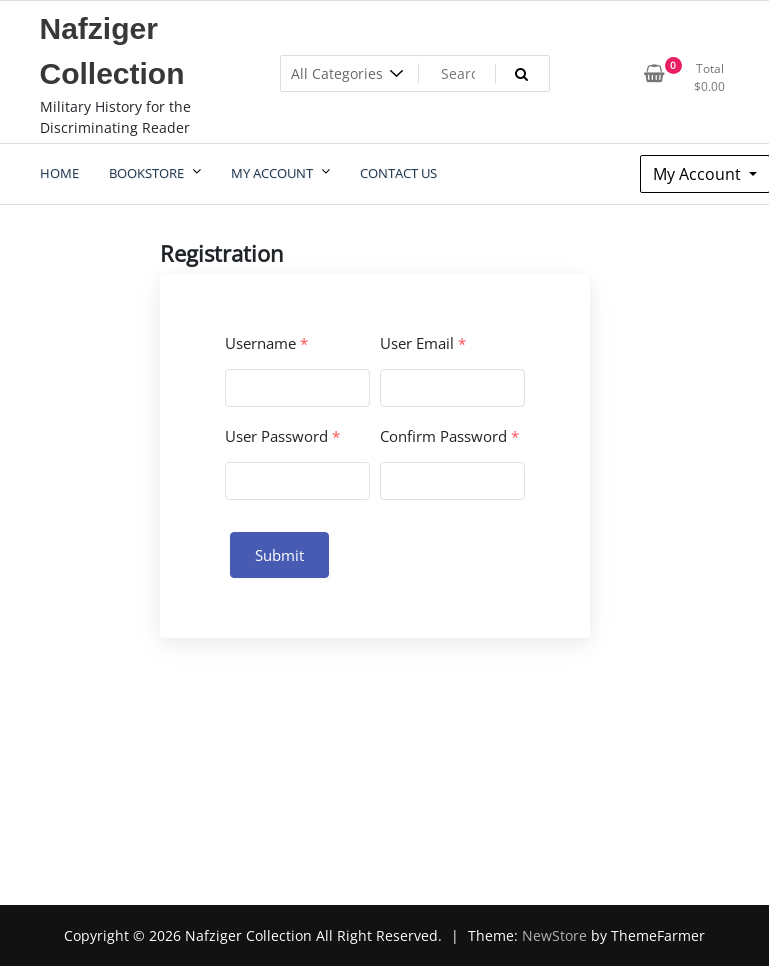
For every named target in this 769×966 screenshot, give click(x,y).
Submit (280, 555)
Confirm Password (449, 436)
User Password (282, 436)
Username (266, 343)
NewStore (554, 935)
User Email (423, 343)
